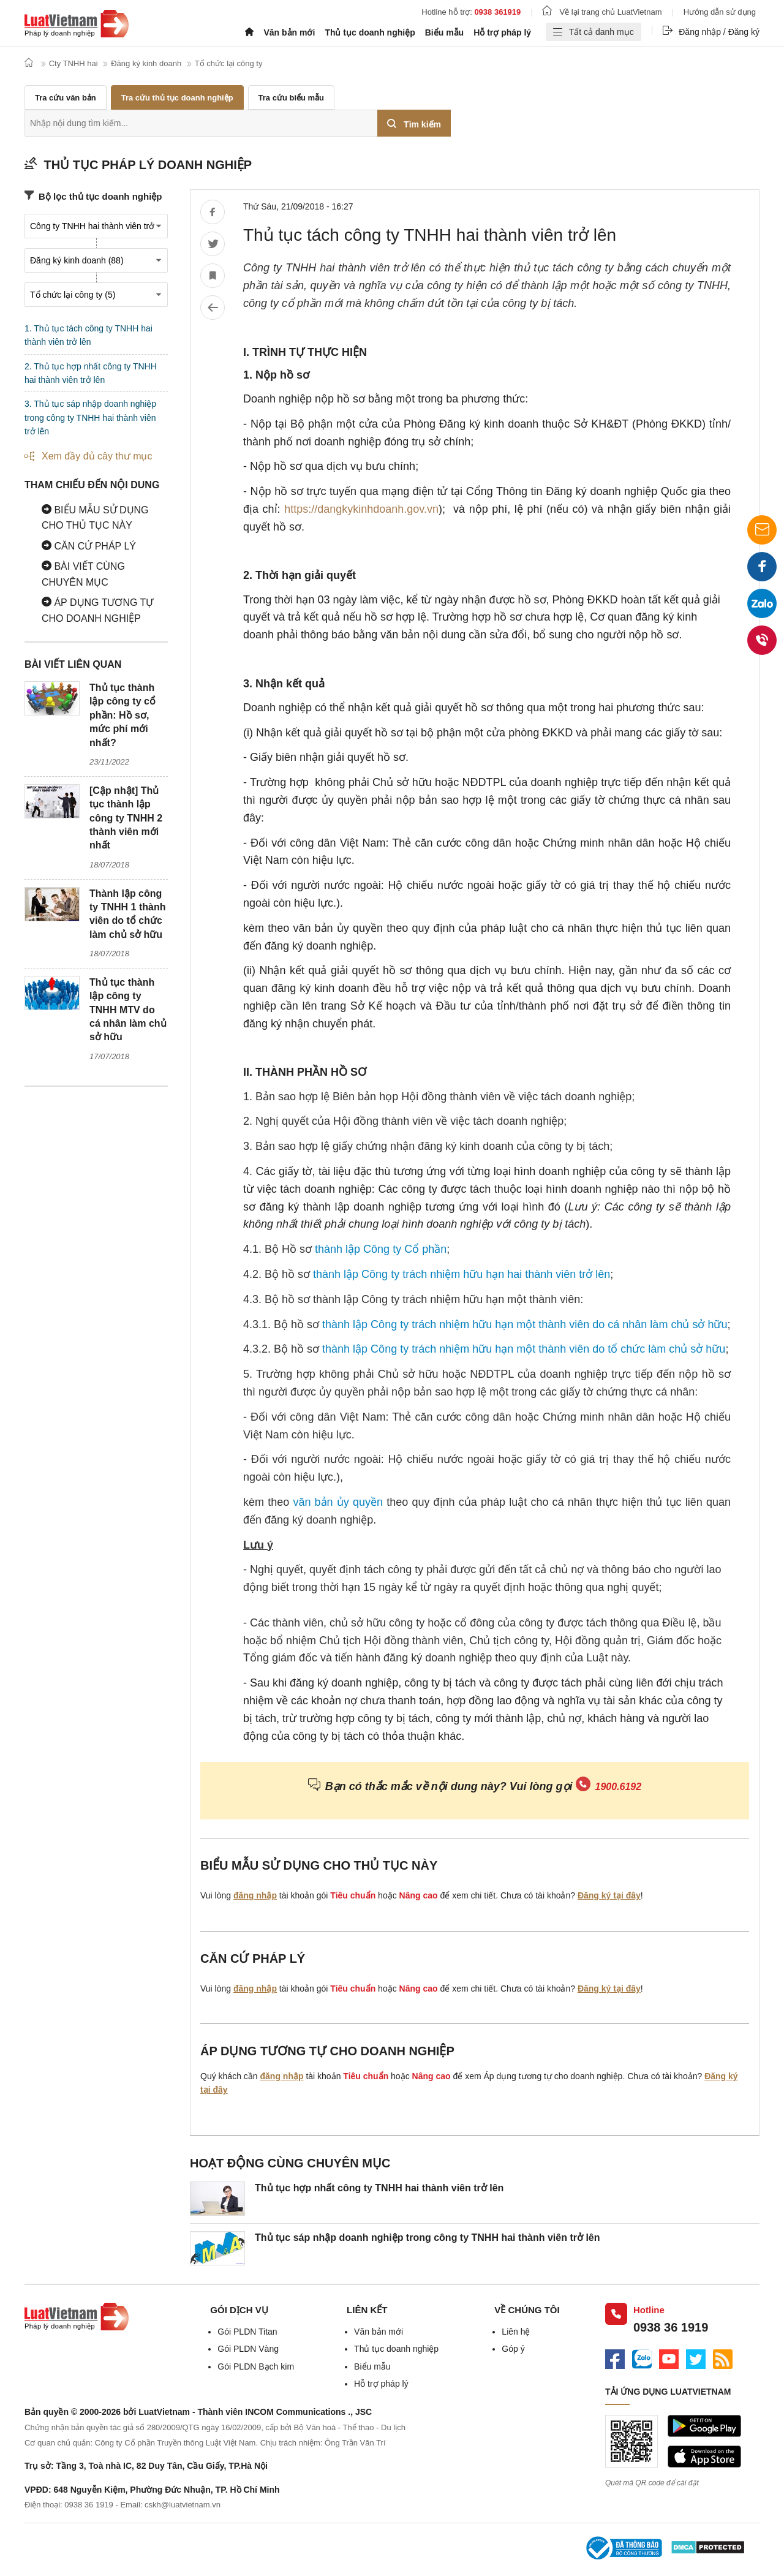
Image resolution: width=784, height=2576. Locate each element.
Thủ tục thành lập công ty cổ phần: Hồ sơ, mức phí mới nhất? (122, 715)
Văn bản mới (289, 32)
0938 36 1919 (670, 2327)
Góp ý (513, 2349)
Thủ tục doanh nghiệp (370, 32)
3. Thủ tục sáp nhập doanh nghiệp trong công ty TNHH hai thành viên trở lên (90, 417)
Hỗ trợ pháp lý (502, 32)
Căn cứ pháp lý (89, 546)
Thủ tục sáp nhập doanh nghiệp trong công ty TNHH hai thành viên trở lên (427, 2237)
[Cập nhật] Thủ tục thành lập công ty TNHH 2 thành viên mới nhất (125, 818)
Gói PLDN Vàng (248, 2349)
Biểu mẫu (444, 32)
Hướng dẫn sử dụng (720, 12)
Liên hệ (516, 2331)
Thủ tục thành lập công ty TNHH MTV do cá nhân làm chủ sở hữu (128, 1010)
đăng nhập (255, 1895)
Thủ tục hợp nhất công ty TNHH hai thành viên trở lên (379, 2188)
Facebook (762, 570)
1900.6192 (618, 1786)
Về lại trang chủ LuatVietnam (602, 12)
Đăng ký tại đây (609, 1895)
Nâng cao (418, 1895)
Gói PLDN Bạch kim (255, 2366)
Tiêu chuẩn (352, 1895)
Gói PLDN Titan (247, 2331)
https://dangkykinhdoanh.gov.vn (361, 509)
